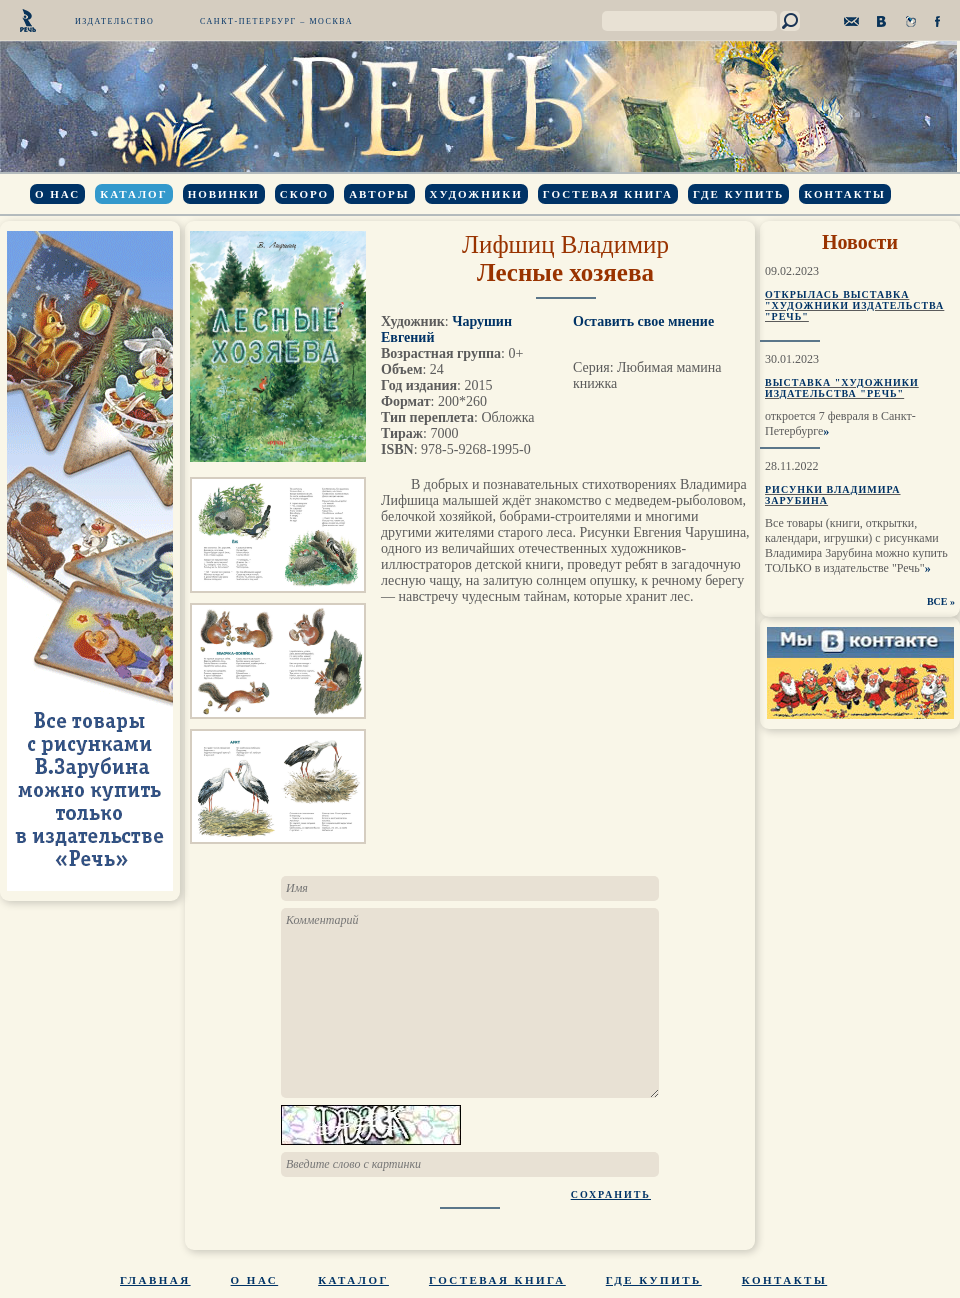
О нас (57, 194)
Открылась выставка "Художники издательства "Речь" (854, 305)
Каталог (133, 194)
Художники (476, 194)
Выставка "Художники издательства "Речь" (842, 388)
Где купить (738, 194)
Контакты (845, 194)
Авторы (379, 194)
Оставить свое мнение (643, 321)
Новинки (224, 194)
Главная (155, 1280)
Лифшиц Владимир (565, 244)
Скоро (304, 194)
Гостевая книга (608, 194)
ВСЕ (937, 601)
